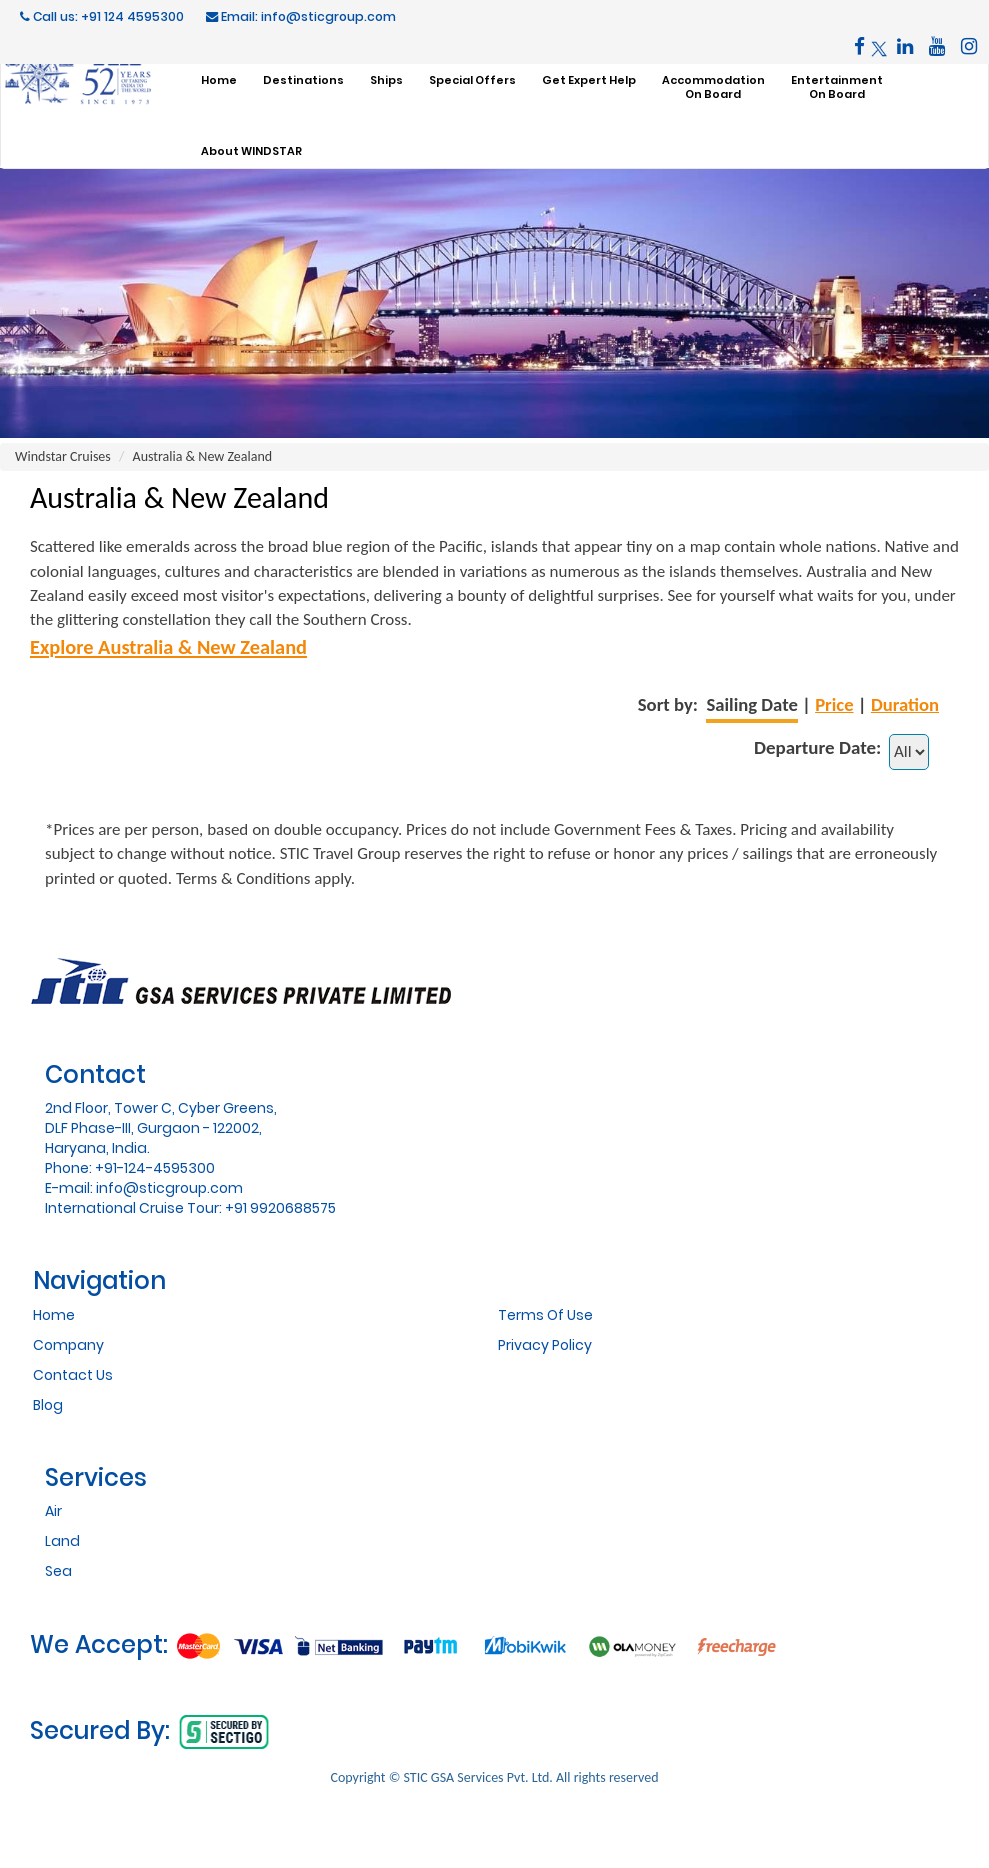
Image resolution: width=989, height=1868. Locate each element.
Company (68, 1345)
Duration (905, 704)
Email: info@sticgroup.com (301, 16)
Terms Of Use (545, 1315)
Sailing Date (751, 704)
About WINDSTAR (251, 150)
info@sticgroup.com (169, 1188)
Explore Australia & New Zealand (168, 647)
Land (62, 1541)
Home (54, 1315)
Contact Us (73, 1375)
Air (53, 1511)
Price (834, 704)
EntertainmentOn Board (837, 87)
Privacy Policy (545, 1345)
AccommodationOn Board (713, 87)
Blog (48, 1405)
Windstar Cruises (63, 456)
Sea (58, 1571)
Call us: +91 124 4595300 (102, 16)
